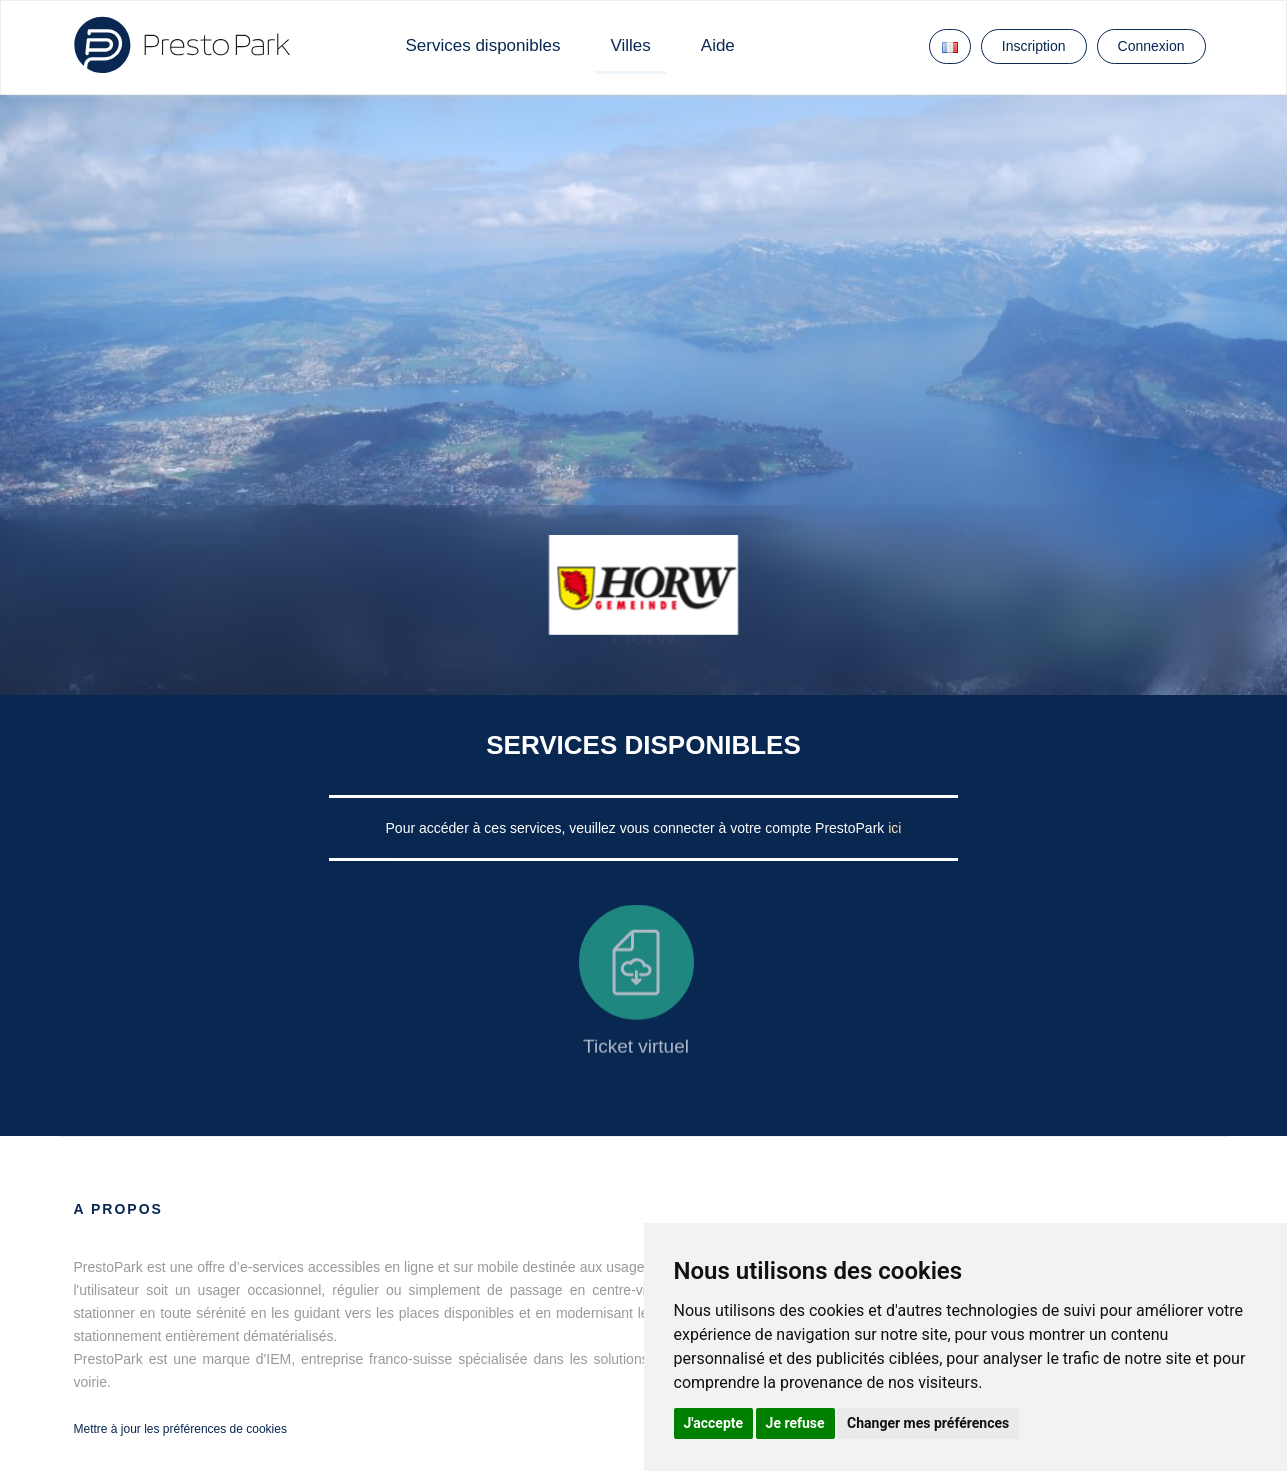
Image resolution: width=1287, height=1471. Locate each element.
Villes (630, 45)
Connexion (1151, 46)
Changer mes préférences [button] (928, 1423)
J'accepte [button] (714, 1423)
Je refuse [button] (795, 1423)
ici (894, 828)
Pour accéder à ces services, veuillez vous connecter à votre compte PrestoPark (637, 828)
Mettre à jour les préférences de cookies (180, 1429)
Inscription (1034, 46)
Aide (718, 45)
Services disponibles (483, 45)
